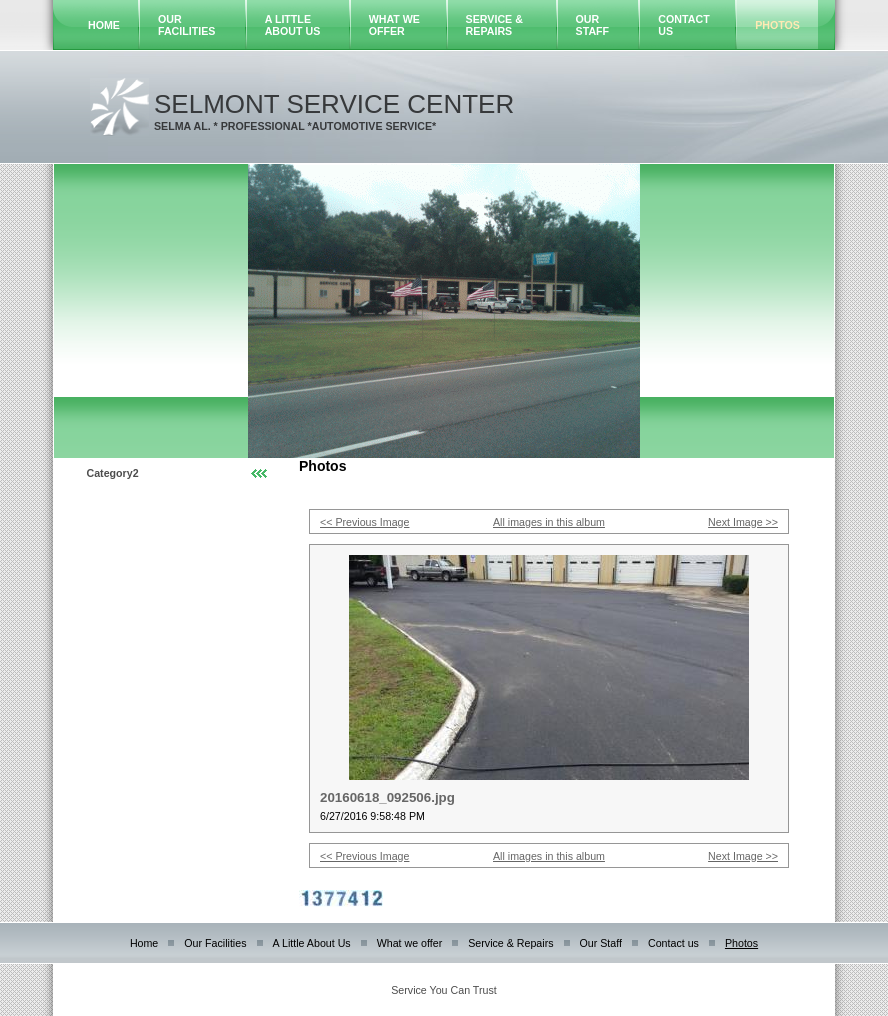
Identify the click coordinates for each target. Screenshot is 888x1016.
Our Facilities (186, 25)
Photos (777, 25)
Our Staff (593, 25)
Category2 (113, 473)
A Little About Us (293, 25)
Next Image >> (743, 522)
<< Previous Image (364, 522)
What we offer (394, 25)
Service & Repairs (494, 25)
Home (104, 25)
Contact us (673, 943)
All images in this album (549, 522)
